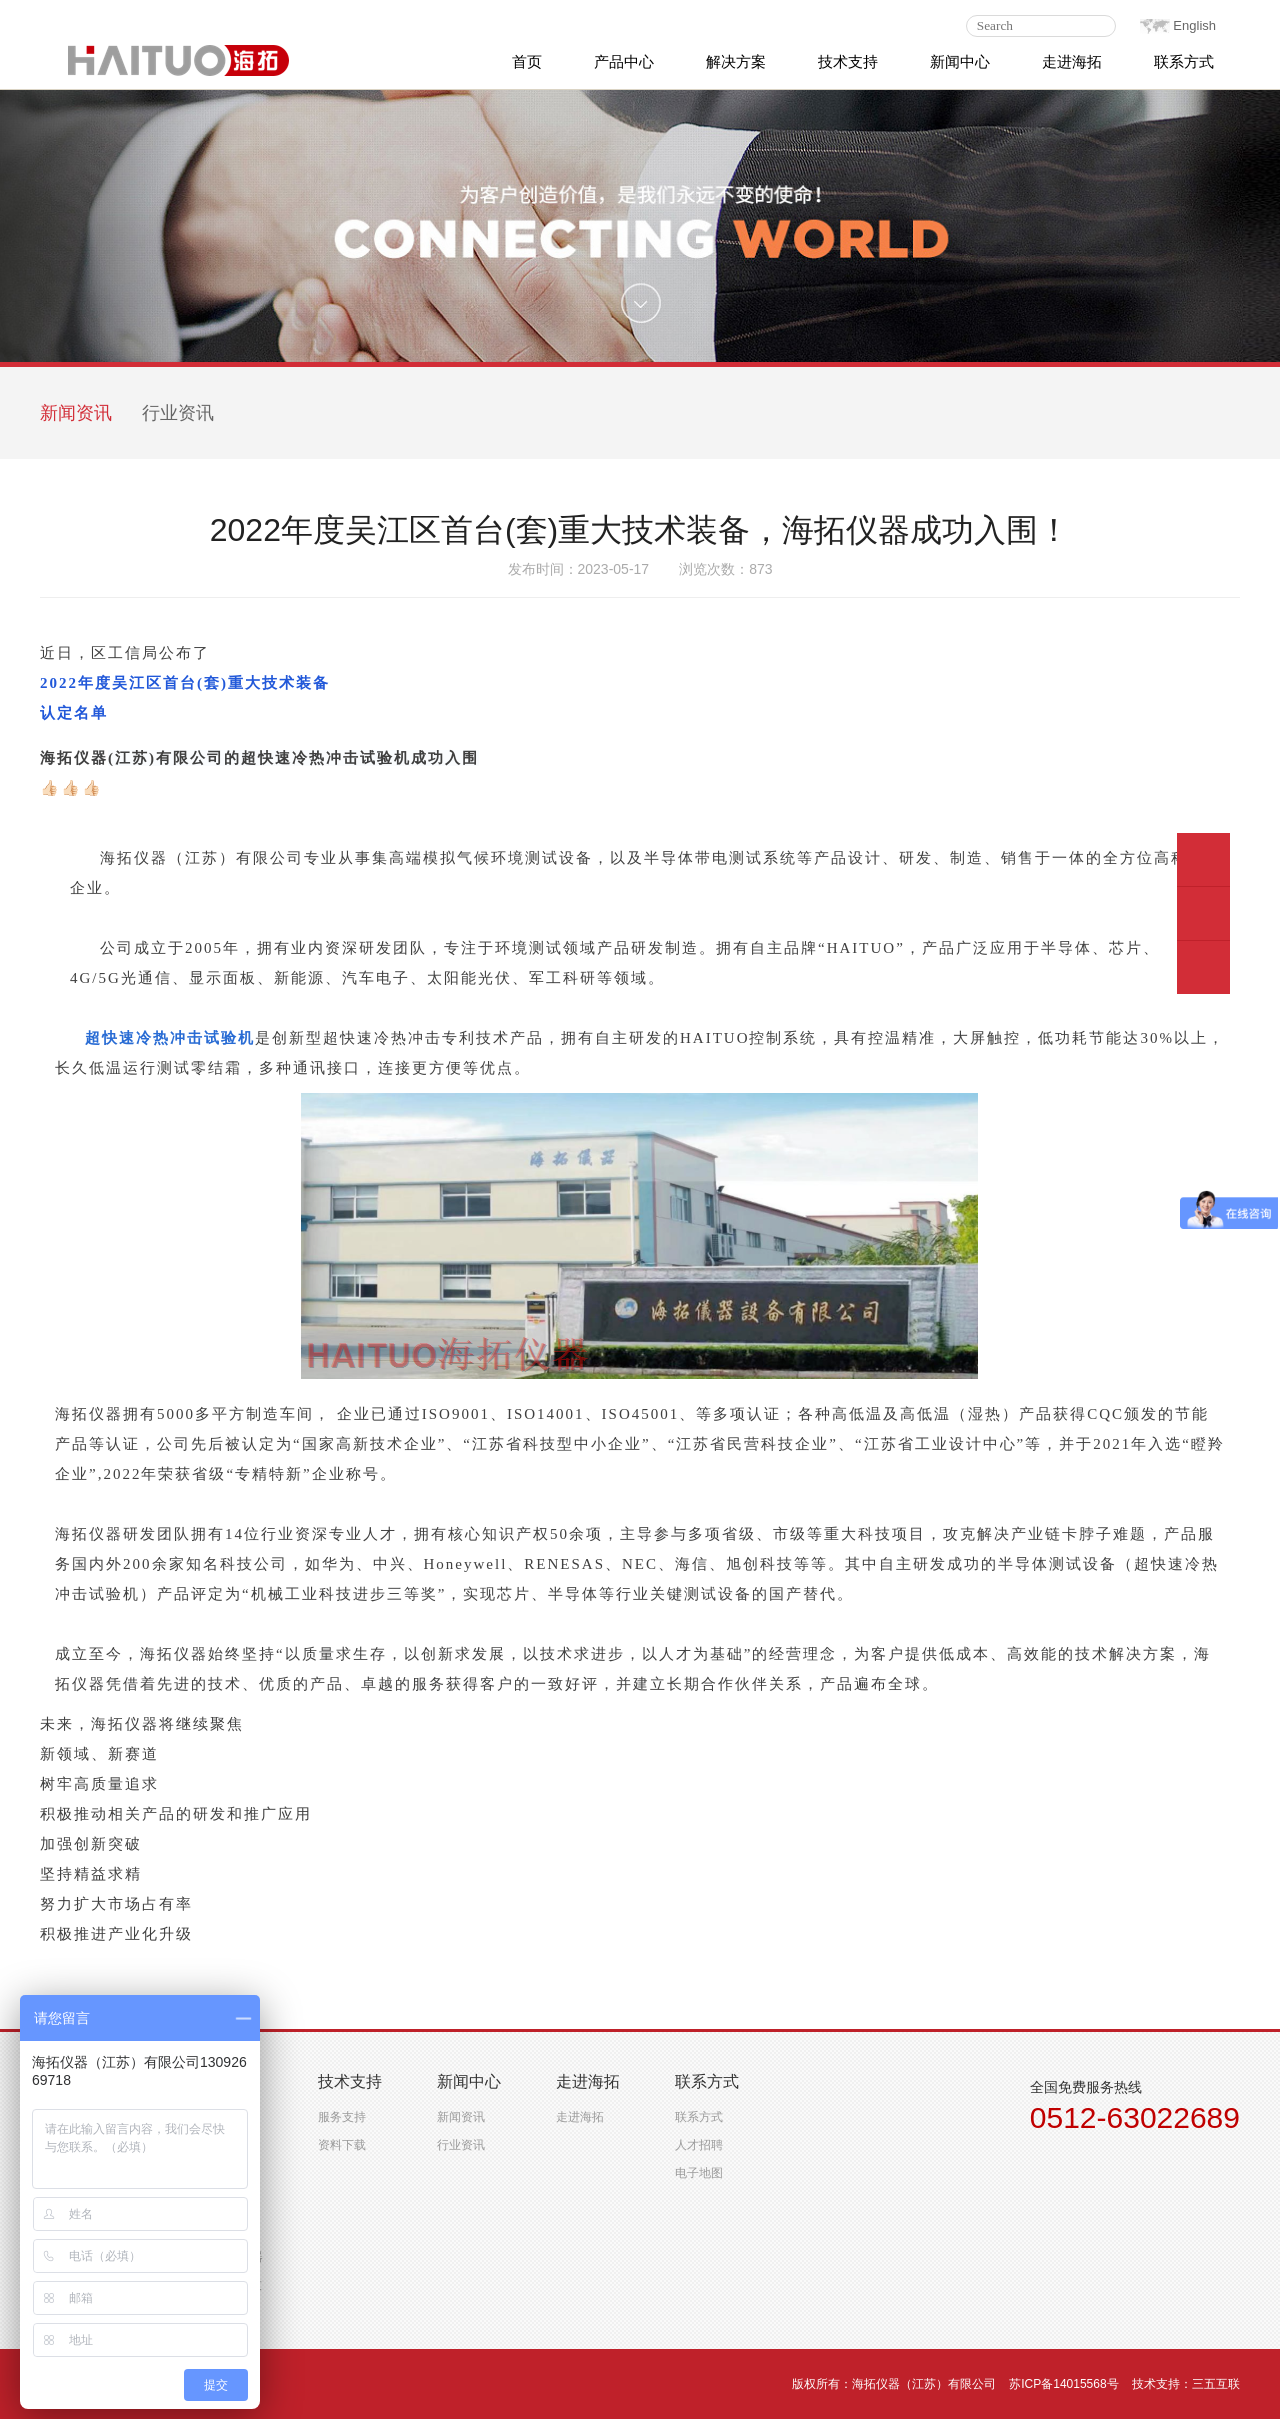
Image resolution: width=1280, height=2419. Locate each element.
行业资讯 (178, 413)
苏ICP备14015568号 (1063, 2384)
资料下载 (342, 2145)
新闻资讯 (76, 413)
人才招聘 (699, 2145)
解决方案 (736, 61)
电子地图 (699, 2173)
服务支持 (342, 2117)
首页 (527, 61)
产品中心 (624, 61)
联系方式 (699, 2117)
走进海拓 (580, 2117)
